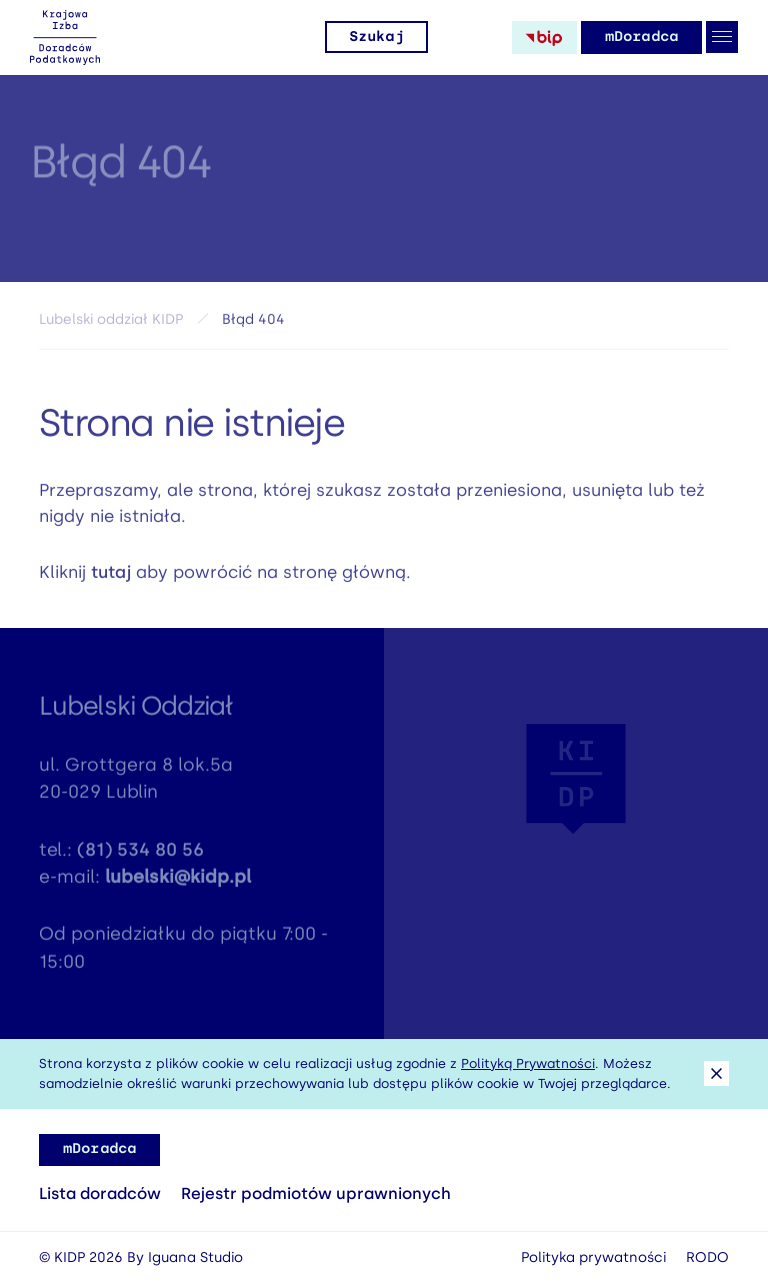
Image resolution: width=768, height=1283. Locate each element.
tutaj (111, 576)
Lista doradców (100, 1193)
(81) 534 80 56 (140, 855)
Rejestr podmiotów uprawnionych (316, 1193)
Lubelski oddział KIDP (111, 323)
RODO (707, 1257)
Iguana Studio (195, 1257)
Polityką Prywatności (528, 1063)
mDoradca (641, 36)
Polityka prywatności (593, 1257)
